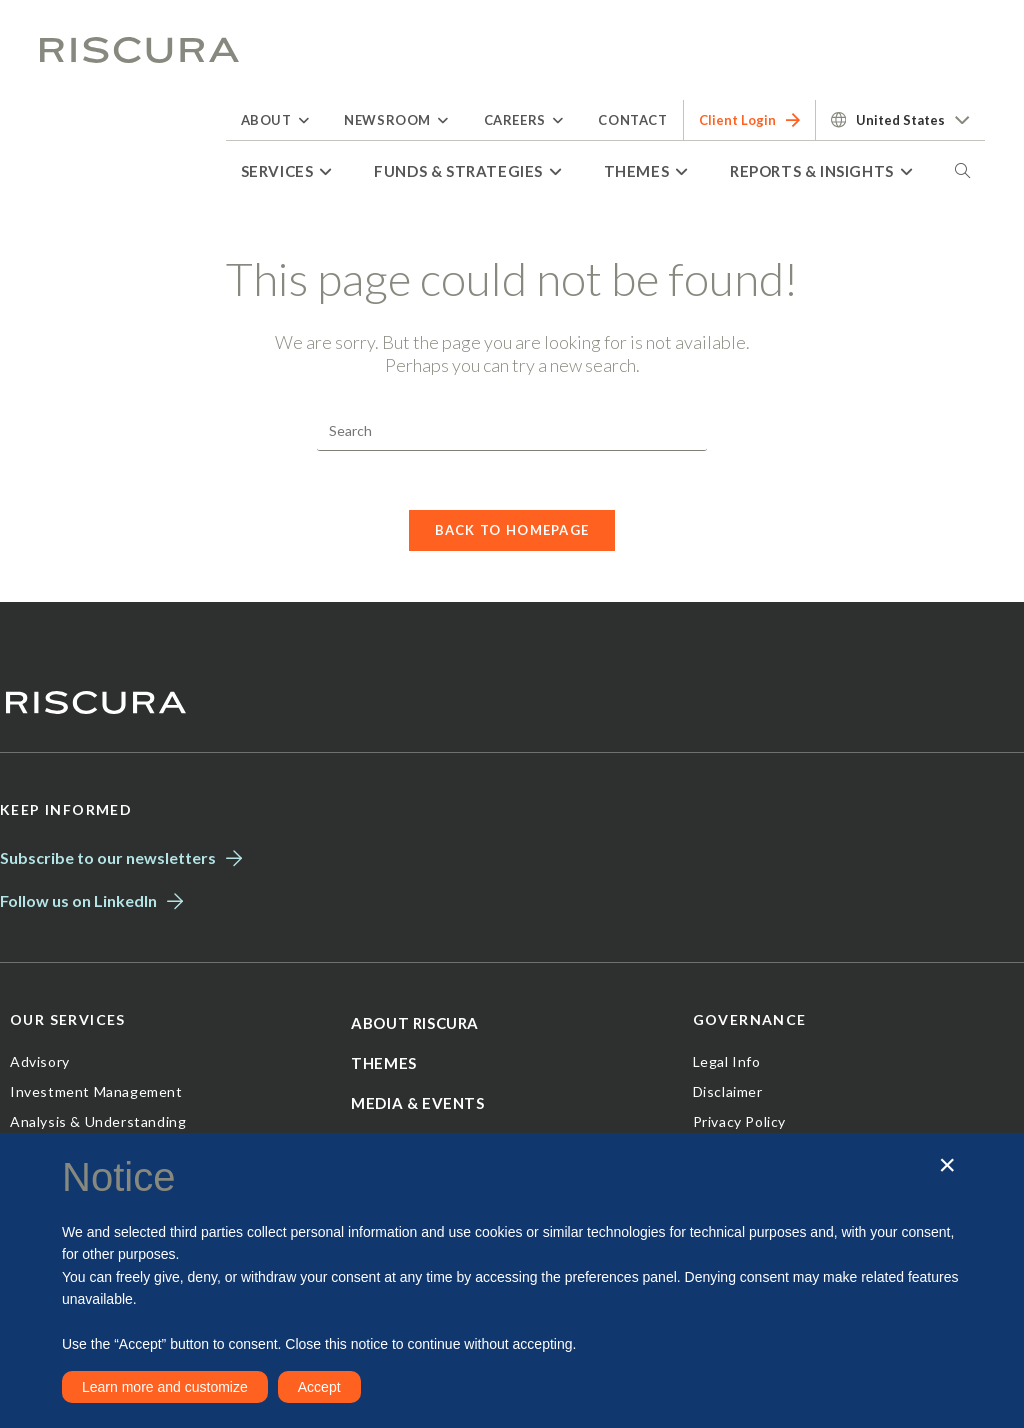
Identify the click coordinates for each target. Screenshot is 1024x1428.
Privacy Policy (739, 1124)
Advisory (40, 1064)
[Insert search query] (512, 431)
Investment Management (96, 1094)
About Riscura (415, 1026)
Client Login (749, 120)
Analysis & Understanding (98, 1124)
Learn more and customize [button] (165, 1387)
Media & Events (417, 1106)
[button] (947, 1165)
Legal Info (727, 1064)
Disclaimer (728, 1094)
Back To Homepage (512, 532)
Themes (384, 1066)
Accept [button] (319, 1387)
